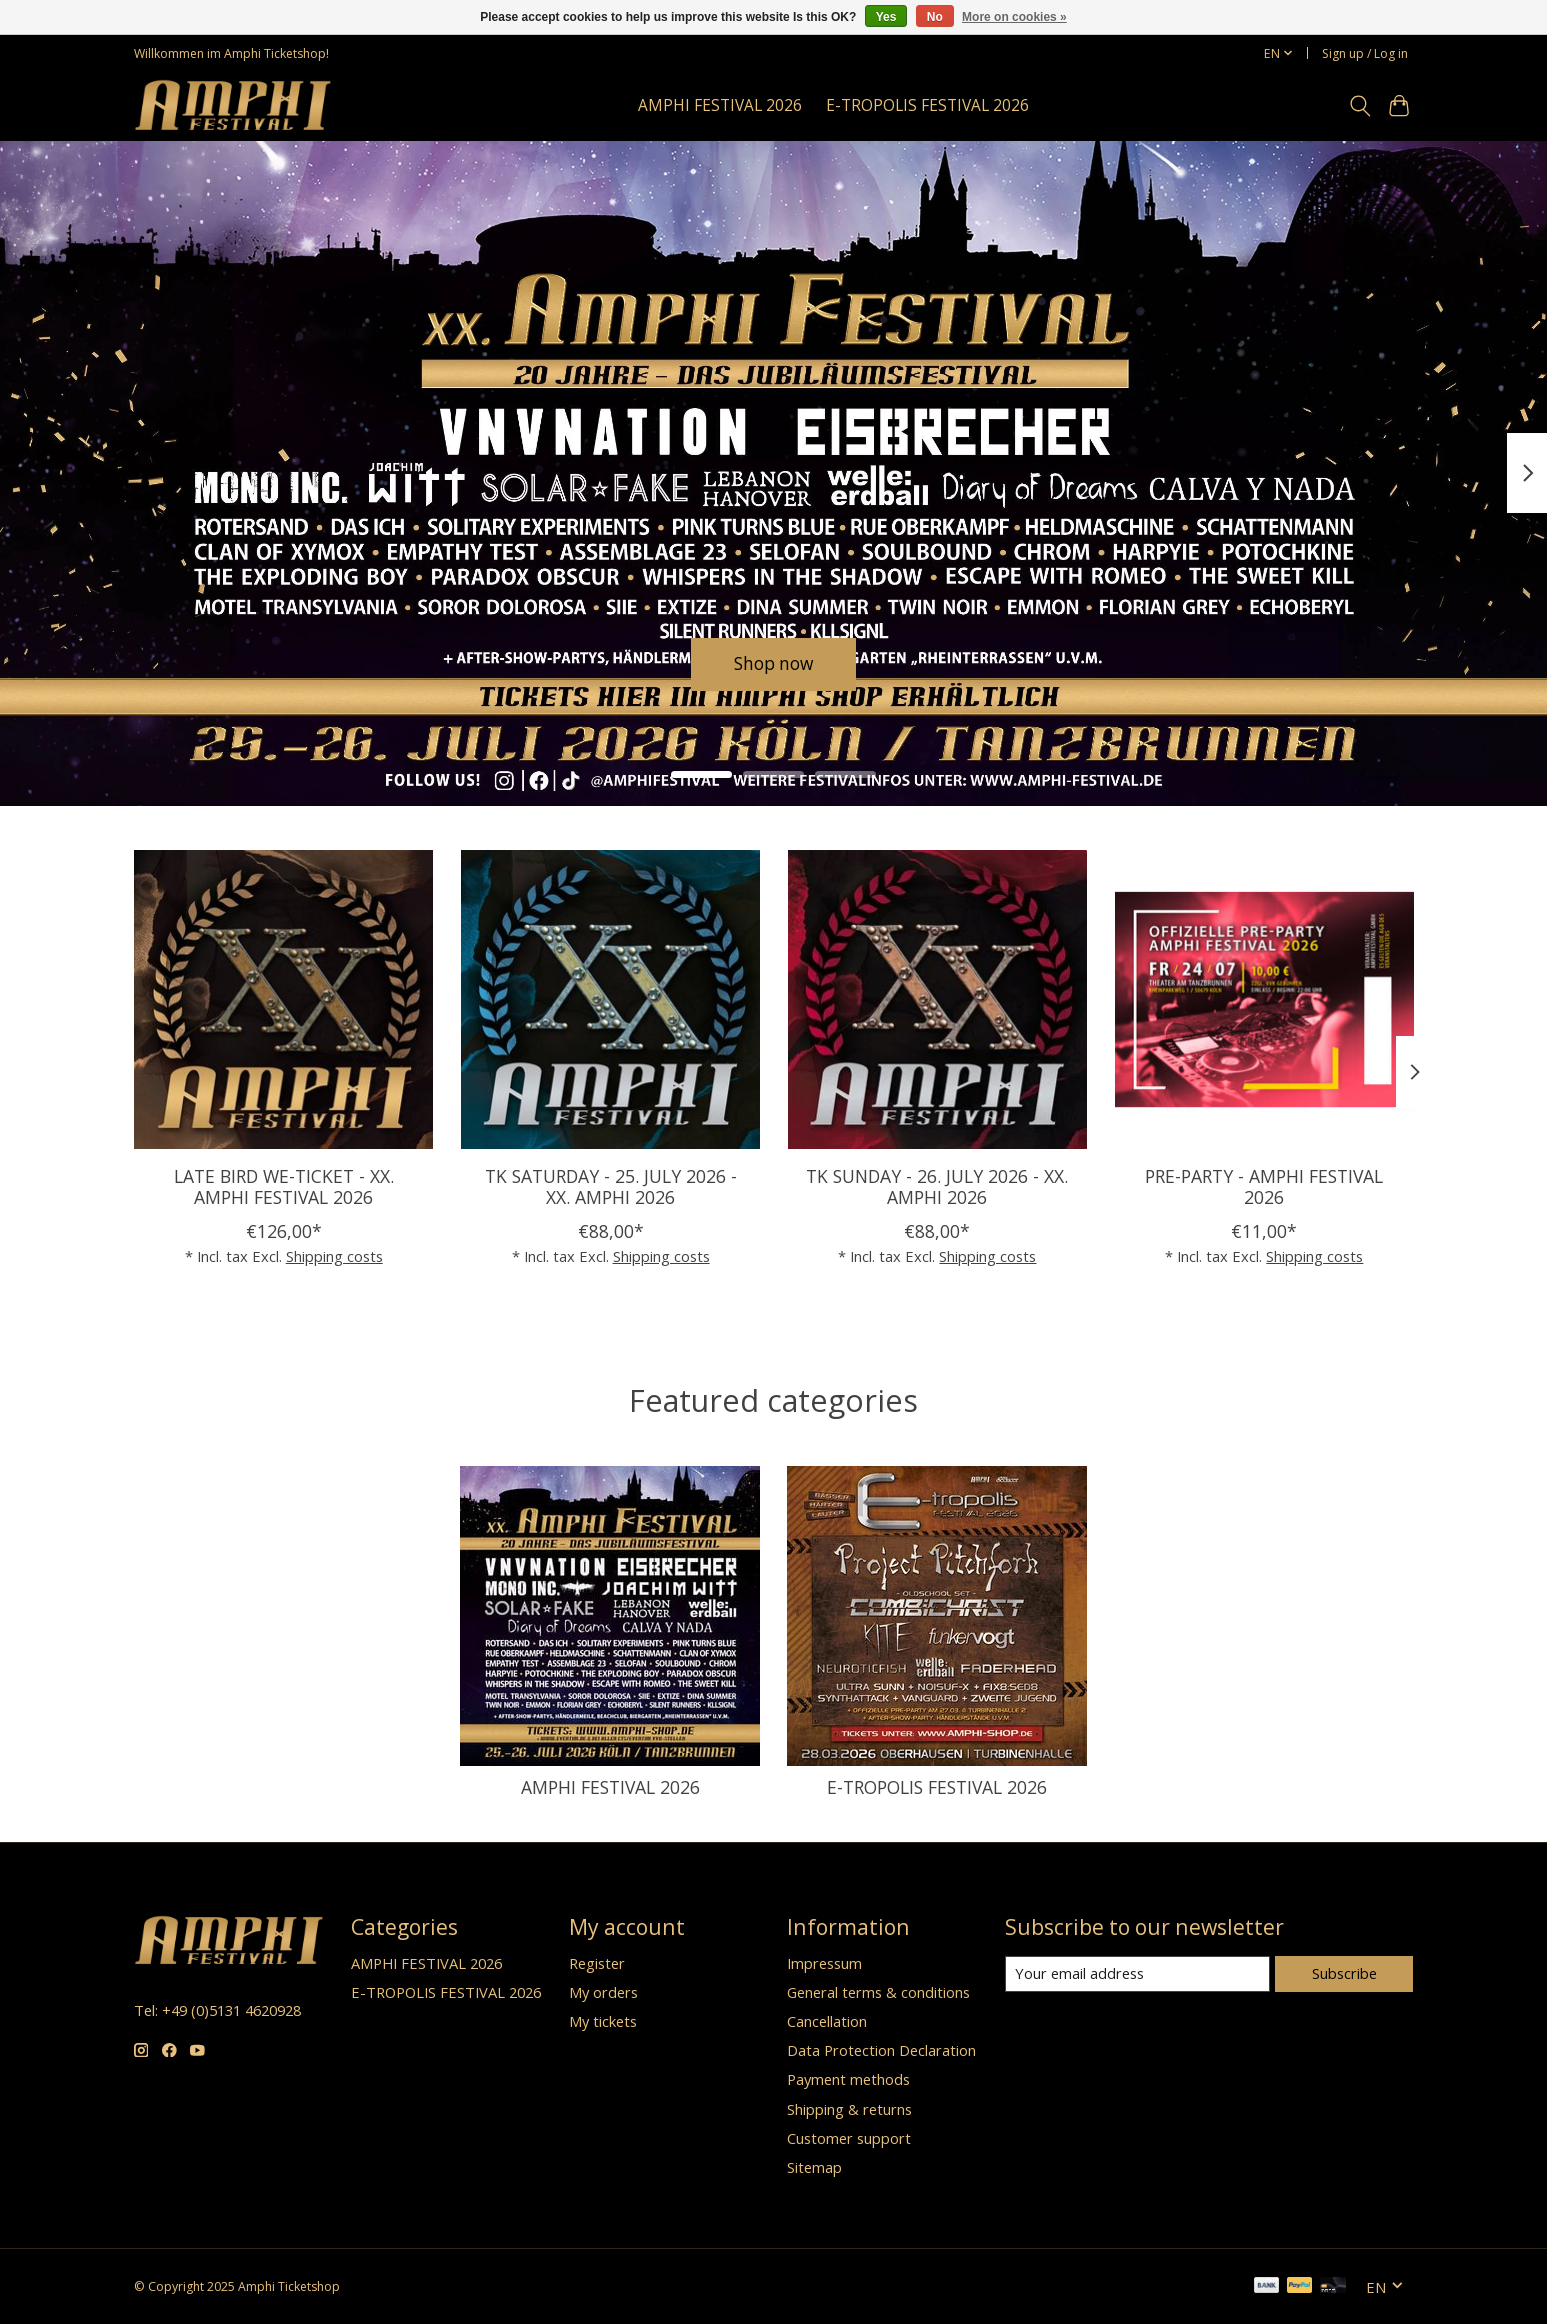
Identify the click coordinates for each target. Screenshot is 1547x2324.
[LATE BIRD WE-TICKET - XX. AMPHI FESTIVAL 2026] (283, 999)
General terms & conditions (878, 1992)
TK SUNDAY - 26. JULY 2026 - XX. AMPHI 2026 (937, 1186)
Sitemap (814, 2167)
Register (597, 1963)
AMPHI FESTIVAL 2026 (720, 105)
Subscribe (1344, 1973)
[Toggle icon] (1360, 106)
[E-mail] (1137, 1974)
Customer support (849, 2138)
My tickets (603, 2021)
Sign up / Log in (1365, 53)
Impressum (824, 1963)
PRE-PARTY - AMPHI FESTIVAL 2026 (1264, 1186)
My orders (603, 1992)
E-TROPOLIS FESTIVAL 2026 (927, 105)
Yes (886, 17)
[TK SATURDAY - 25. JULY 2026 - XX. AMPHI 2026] (609, 999)
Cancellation (827, 2021)
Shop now (773, 663)
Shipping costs (333, 1256)
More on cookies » (1014, 17)
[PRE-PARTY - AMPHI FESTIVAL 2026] (1263, 999)
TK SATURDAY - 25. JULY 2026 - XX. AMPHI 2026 (610, 1186)
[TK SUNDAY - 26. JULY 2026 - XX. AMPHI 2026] (936, 999)
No (935, 17)
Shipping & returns (849, 2109)
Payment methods (848, 2079)
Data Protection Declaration (881, 2050)
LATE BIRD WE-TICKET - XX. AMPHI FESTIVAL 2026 (283, 1186)
